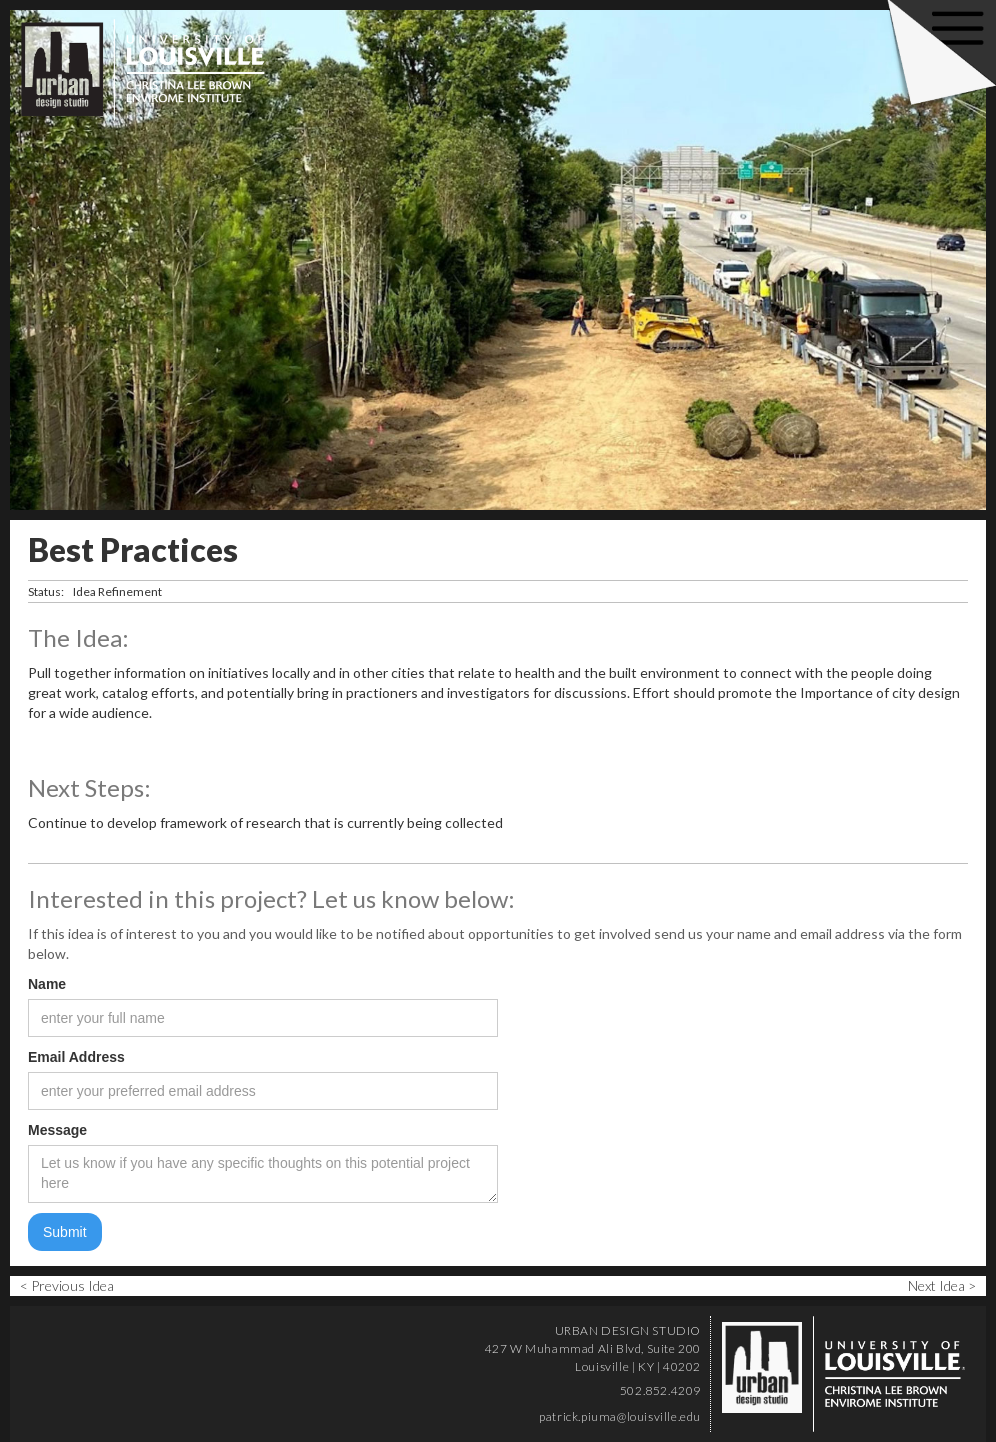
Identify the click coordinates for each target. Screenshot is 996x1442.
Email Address (76, 1057)
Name (47, 984)
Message (57, 1130)
